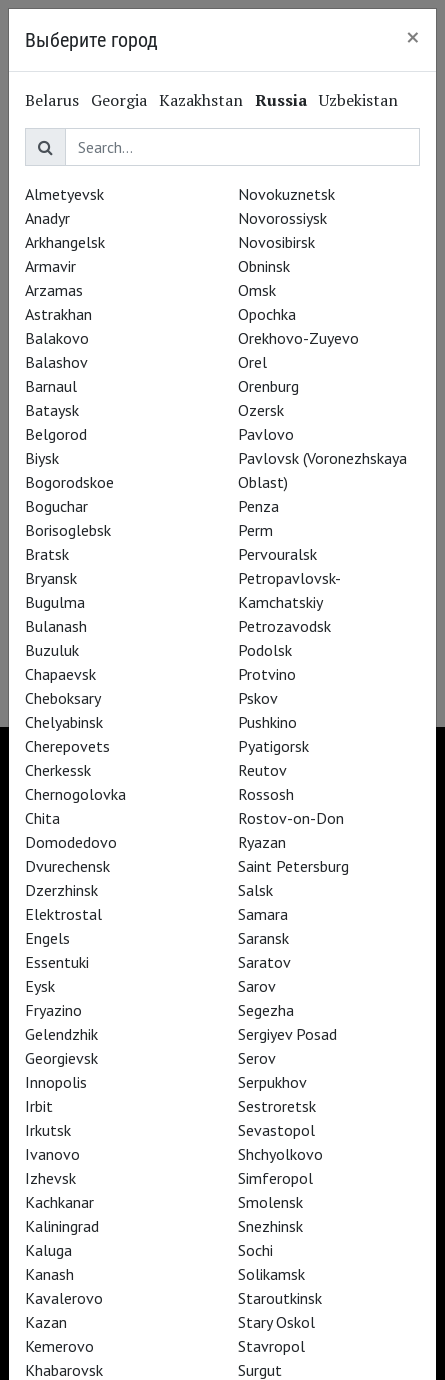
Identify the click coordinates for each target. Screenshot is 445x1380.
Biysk (42, 458)
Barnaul (51, 386)
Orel (252, 362)
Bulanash (56, 626)
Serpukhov (272, 1082)
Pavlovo (266, 434)
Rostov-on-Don (291, 818)
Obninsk (264, 266)
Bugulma (55, 602)
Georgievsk (61, 1058)
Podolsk (265, 650)
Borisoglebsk (68, 530)
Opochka (267, 314)
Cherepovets (67, 746)
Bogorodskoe (69, 482)
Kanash (49, 1274)
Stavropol (271, 1346)
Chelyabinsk (64, 722)
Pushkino (267, 722)
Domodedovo (71, 842)
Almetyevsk (64, 194)
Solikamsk (271, 1274)
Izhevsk (50, 1178)
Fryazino (53, 1010)
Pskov (258, 698)
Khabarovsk (64, 1370)
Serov (257, 1058)
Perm (255, 530)
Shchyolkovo (280, 1154)
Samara (263, 914)
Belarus (52, 100)
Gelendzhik (61, 1034)
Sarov (257, 986)
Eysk (40, 986)
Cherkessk (58, 770)
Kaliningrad (62, 1226)
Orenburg (268, 386)
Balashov (56, 362)
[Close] (413, 37)
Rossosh (266, 794)
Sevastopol (276, 1130)
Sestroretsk (277, 1106)
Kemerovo (59, 1346)
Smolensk (270, 1202)
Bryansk (51, 578)
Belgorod (56, 434)
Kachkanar (59, 1202)
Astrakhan (58, 314)
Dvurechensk (67, 866)
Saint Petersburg (293, 866)
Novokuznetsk (286, 194)
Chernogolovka (75, 794)
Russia (281, 100)
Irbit (39, 1106)
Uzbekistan (358, 100)
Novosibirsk (276, 242)
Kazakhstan (201, 100)
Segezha (266, 1010)
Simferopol (275, 1178)
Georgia (119, 100)
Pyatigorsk (273, 746)
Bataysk (52, 410)
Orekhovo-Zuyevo (298, 338)
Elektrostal (63, 914)
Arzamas (54, 290)
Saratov (264, 962)
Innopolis (56, 1082)
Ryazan (262, 842)
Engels (47, 938)
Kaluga (48, 1250)
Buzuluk (52, 650)
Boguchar (56, 506)
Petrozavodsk (284, 626)
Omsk (257, 290)
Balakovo (57, 338)
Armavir (50, 266)
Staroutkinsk (280, 1298)
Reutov (262, 770)
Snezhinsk (270, 1226)
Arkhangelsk (65, 242)
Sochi (255, 1250)
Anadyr (47, 218)
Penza (258, 506)
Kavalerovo (64, 1298)
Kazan (46, 1322)
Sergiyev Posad (287, 1034)
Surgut (260, 1370)
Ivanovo (52, 1154)
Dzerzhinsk (61, 890)
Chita (42, 818)
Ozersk (261, 410)
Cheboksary (63, 698)
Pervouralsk (277, 554)
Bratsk (47, 554)
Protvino (267, 674)
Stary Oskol (276, 1322)
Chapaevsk (60, 674)
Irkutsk (48, 1130)
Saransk (263, 938)
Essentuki (57, 962)
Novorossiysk (282, 218)
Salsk (255, 890)
